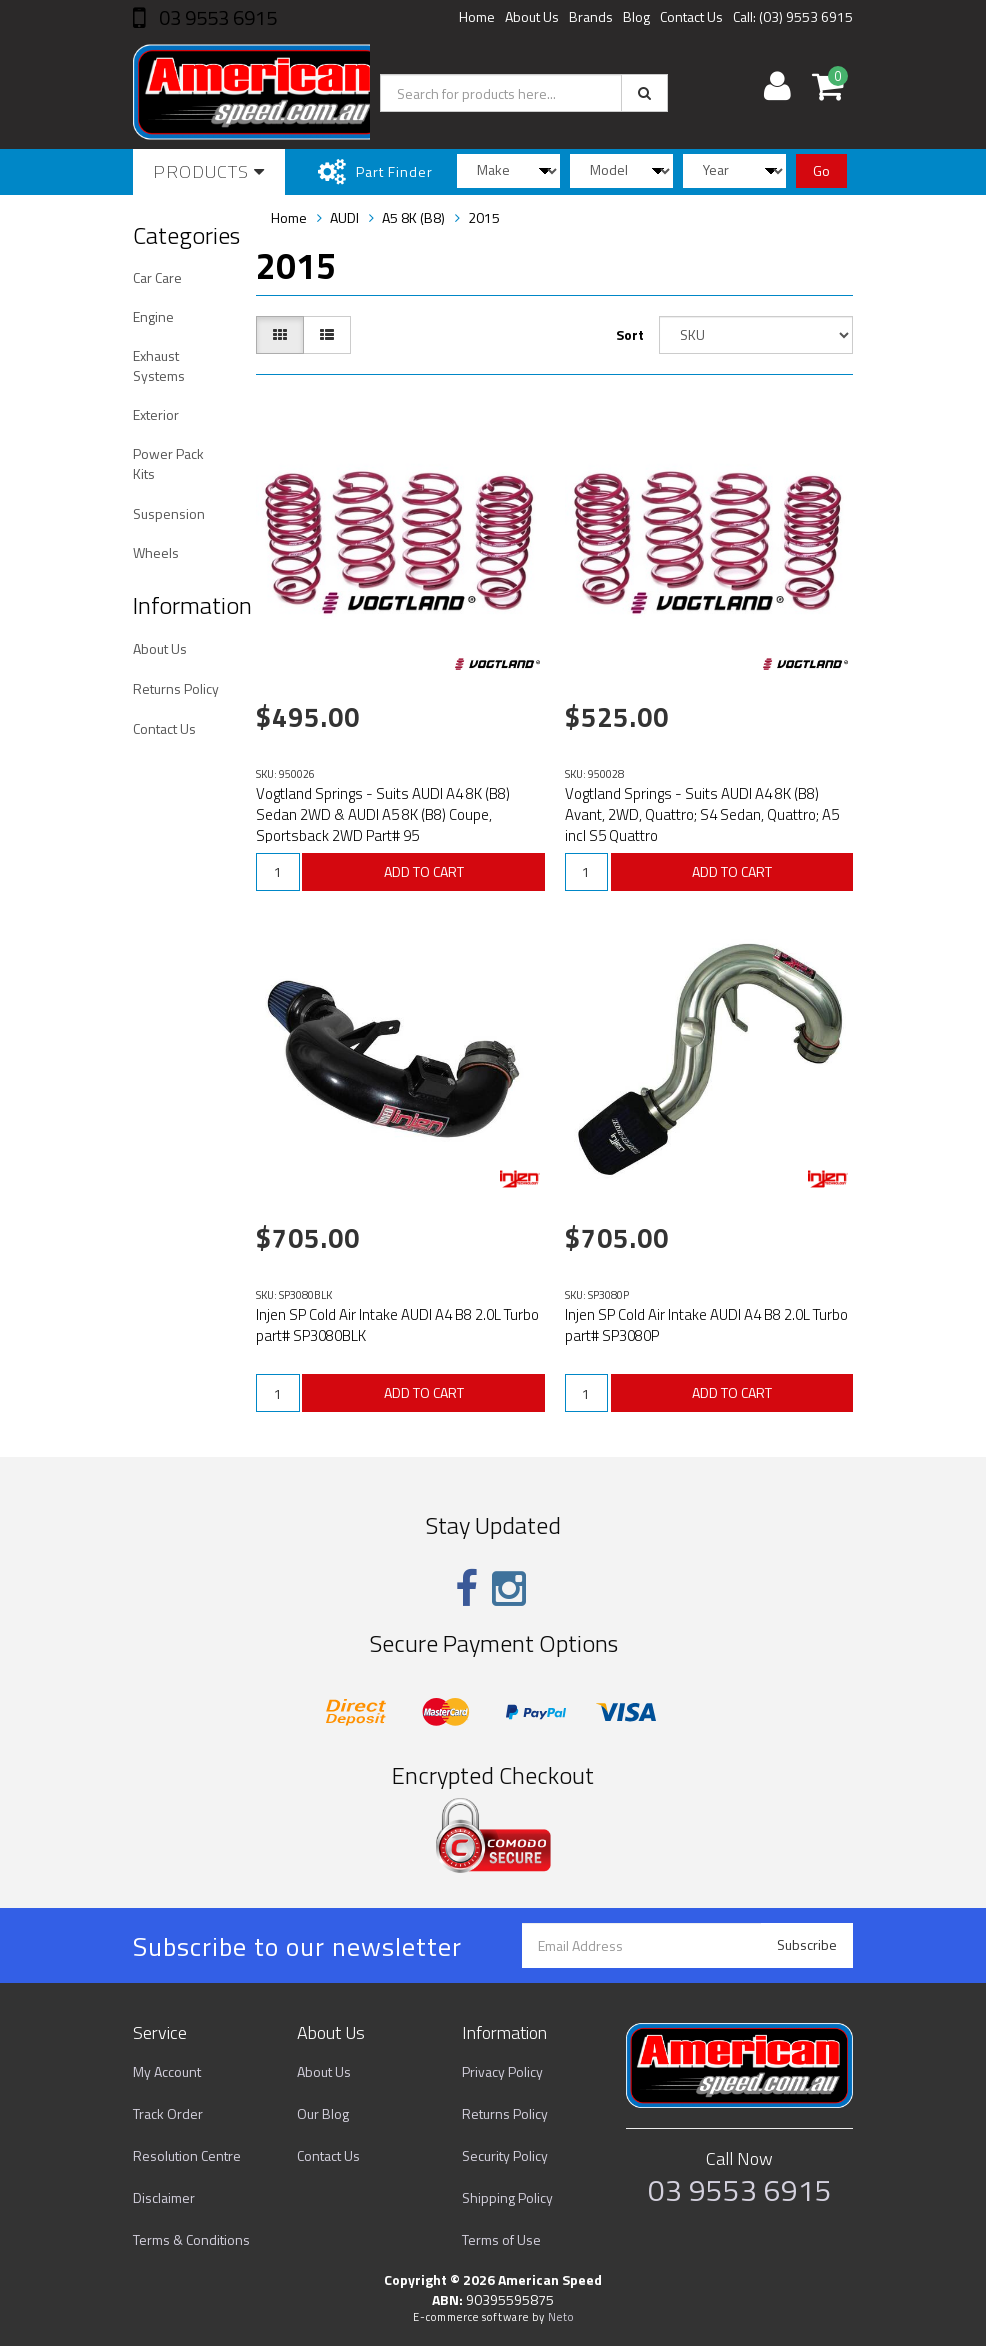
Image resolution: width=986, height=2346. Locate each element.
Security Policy (505, 2155)
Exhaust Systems (159, 365)
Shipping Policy (507, 2197)
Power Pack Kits (168, 463)
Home (477, 16)
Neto (561, 2317)
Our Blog (323, 2113)
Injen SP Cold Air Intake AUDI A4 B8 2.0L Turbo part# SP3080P (706, 1325)
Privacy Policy (502, 2071)
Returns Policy (176, 688)
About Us (532, 16)
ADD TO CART (424, 871)
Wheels (156, 552)
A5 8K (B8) (413, 217)
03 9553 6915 (216, 17)
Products (209, 171)
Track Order (168, 2113)
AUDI (344, 217)
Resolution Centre (187, 2155)
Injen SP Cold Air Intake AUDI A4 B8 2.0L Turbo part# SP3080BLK (397, 1325)
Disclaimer (164, 2197)
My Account (167, 2071)
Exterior (156, 414)
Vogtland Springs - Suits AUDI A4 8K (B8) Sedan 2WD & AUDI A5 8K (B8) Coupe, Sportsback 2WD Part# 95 (383, 814)
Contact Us (691, 16)
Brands (591, 16)
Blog (636, 16)
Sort (630, 334)
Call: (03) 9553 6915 (793, 16)
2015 (484, 217)
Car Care (157, 277)
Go (821, 170)
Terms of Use (501, 2239)
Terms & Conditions (191, 2239)
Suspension (169, 513)
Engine (153, 316)
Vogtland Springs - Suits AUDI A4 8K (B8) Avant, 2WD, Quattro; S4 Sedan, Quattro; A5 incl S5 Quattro (702, 814)
